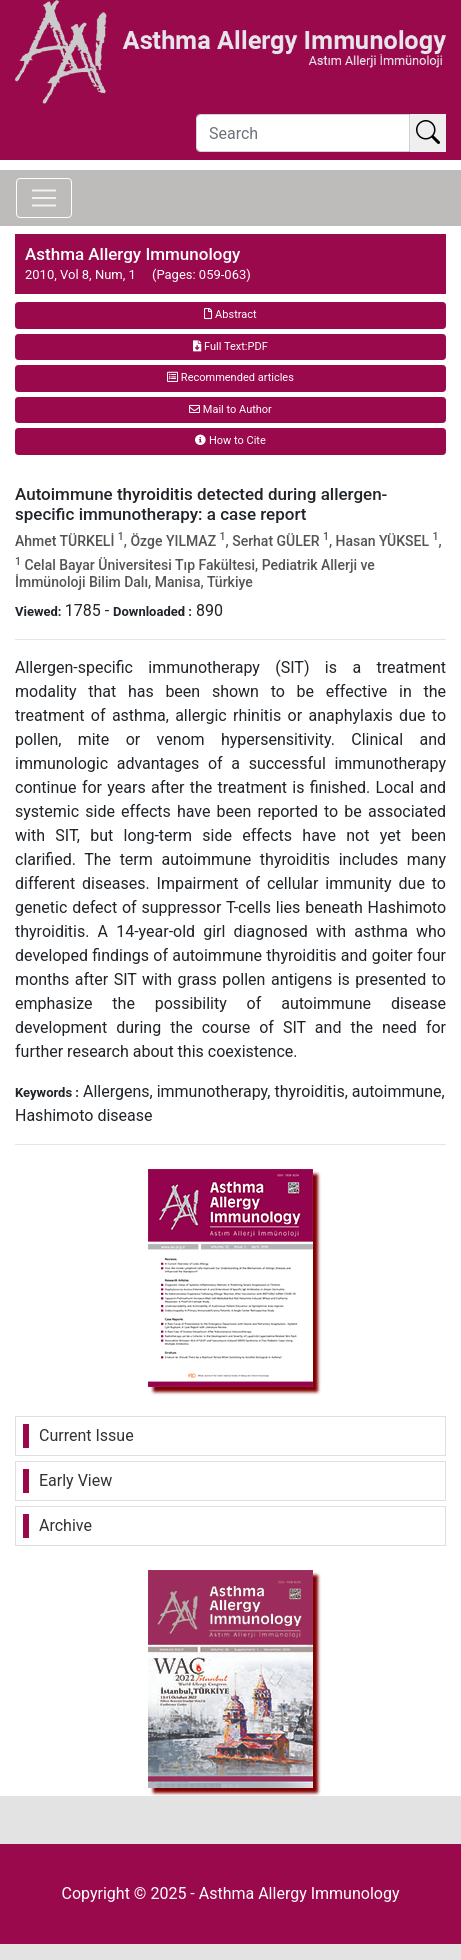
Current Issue (86, 1435)
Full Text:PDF (230, 346)
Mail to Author (230, 409)
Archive (65, 1525)
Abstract (230, 314)
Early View (75, 1480)
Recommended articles (230, 377)
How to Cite (230, 440)
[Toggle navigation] (44, 198)
